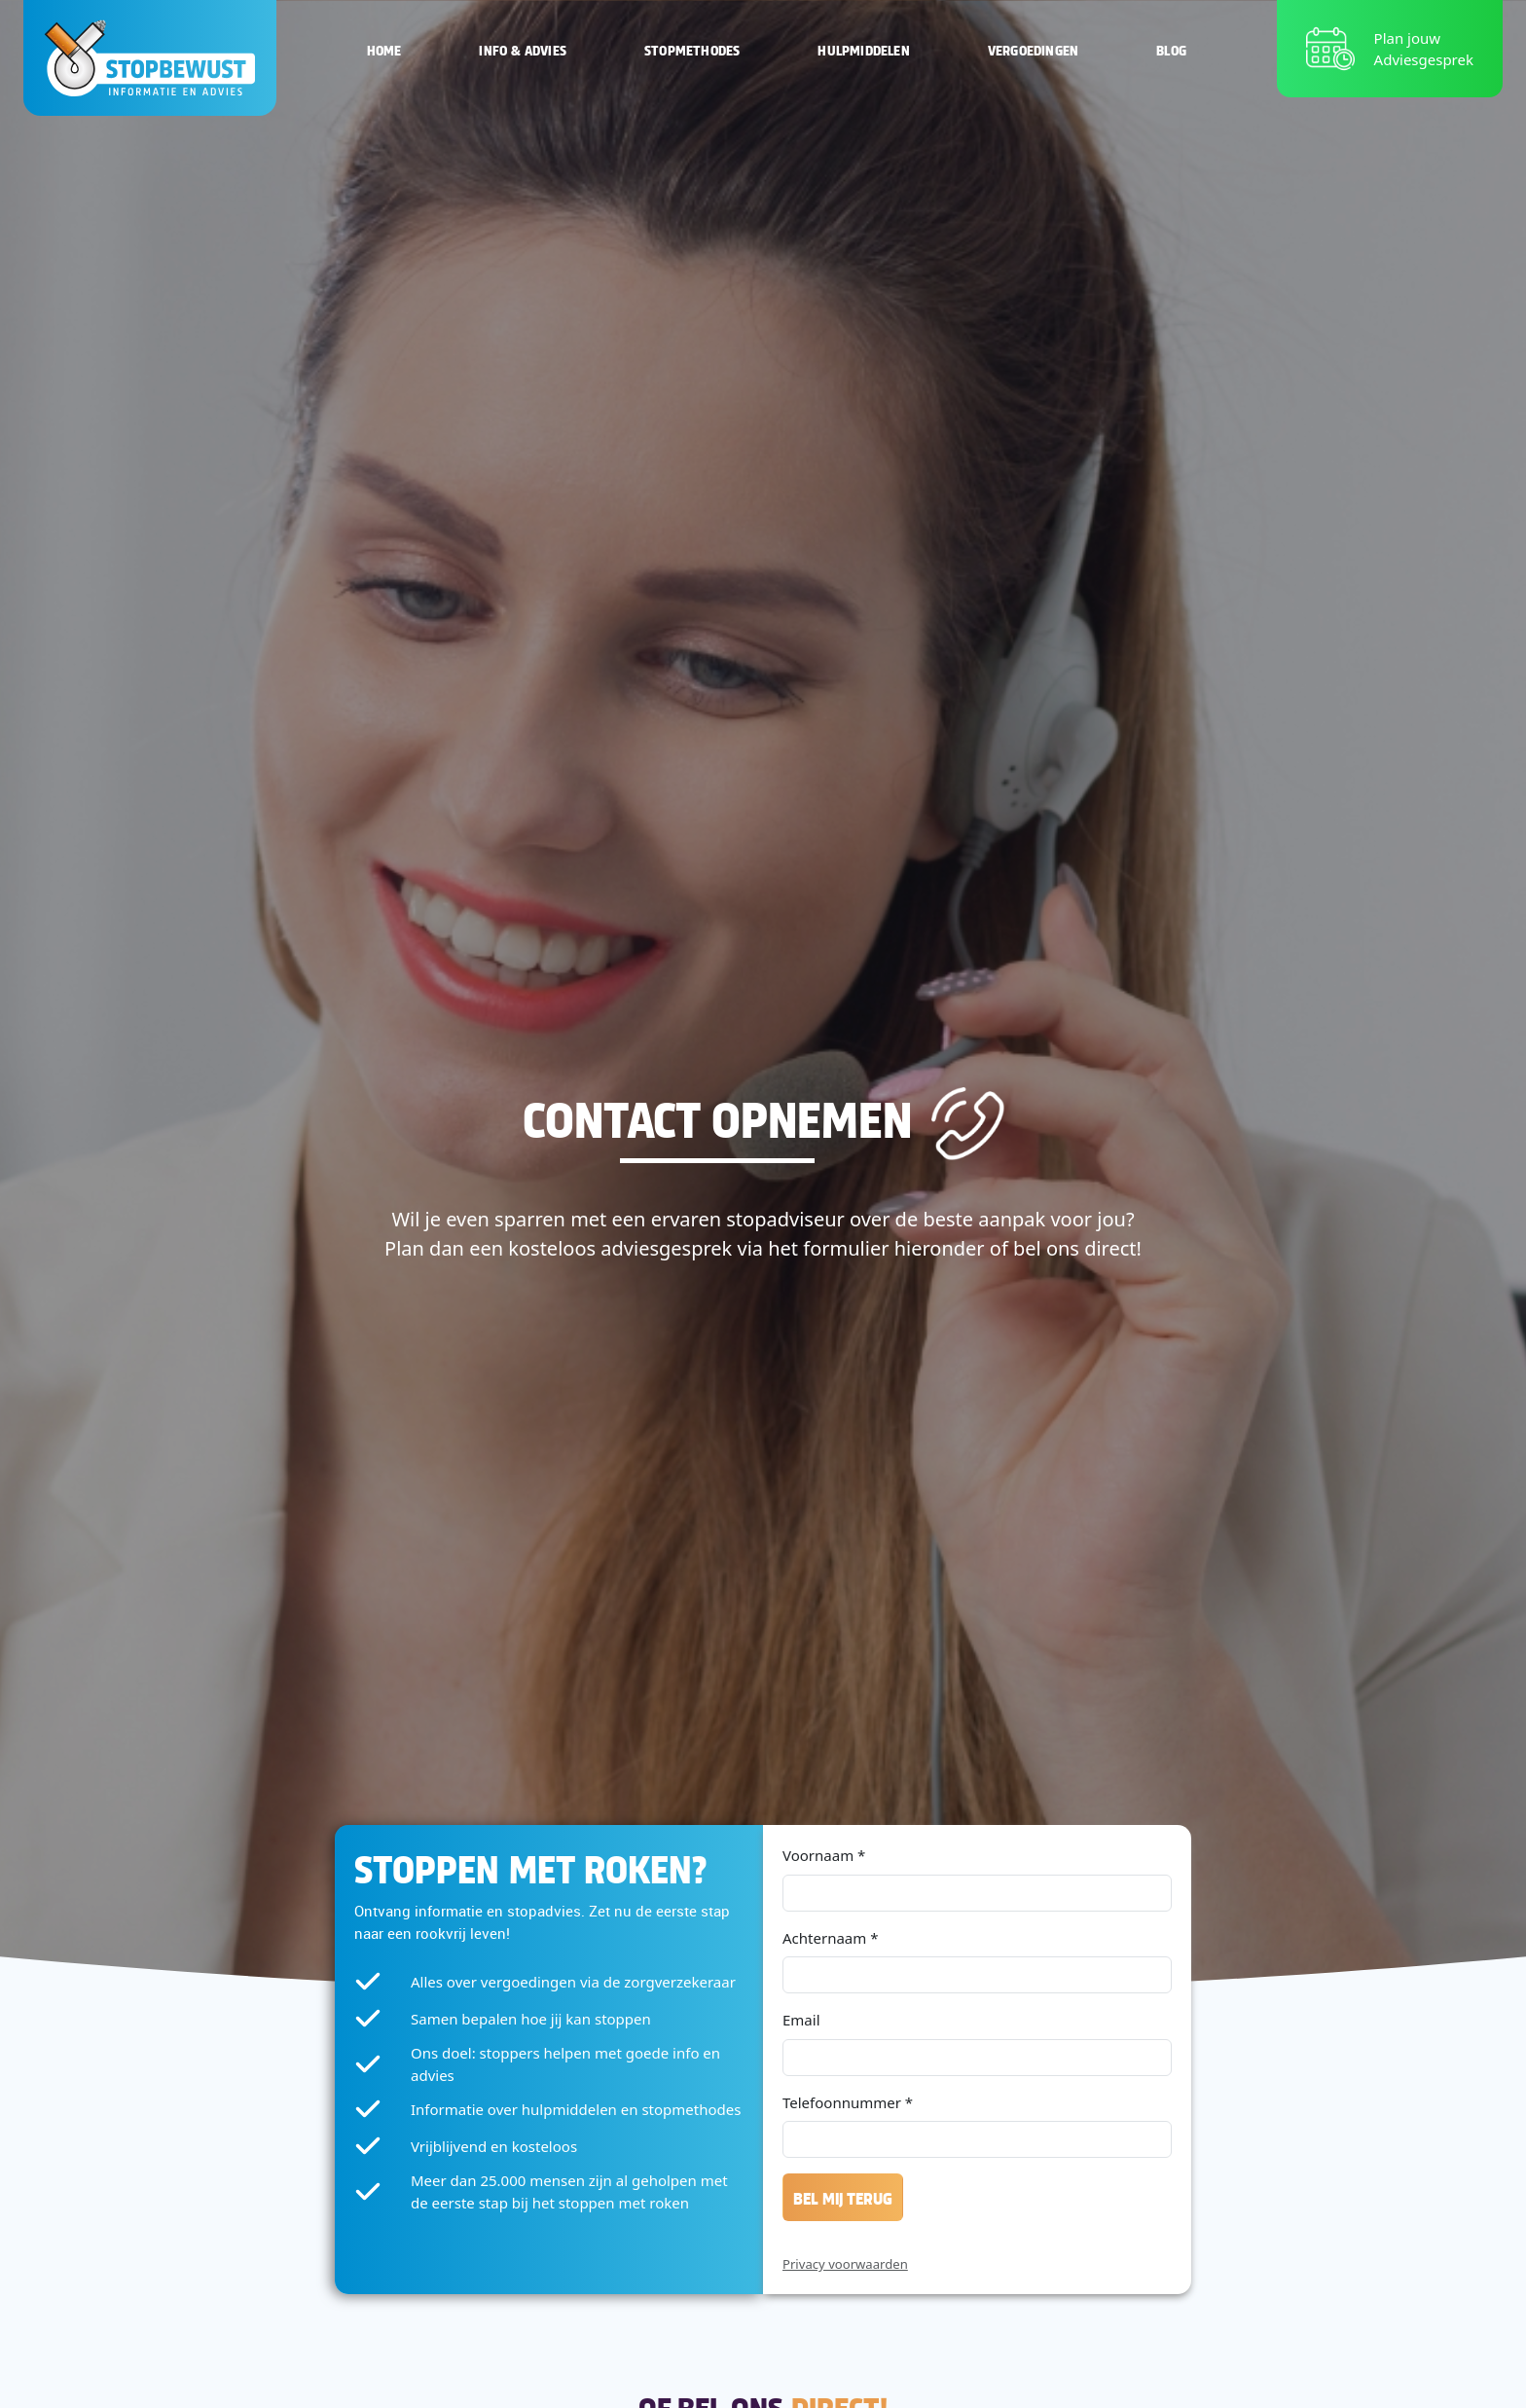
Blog (1171, 49)
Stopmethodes (692, 49)
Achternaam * (830, 1938)
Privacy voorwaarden (845, 2264)
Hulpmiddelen (863, 49)
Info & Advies (522, 49)
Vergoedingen (1033, 49)
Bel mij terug (842, 2197)
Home (384, 49)
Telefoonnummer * (847, 2102)
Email (801, 2019)
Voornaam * (823, 1855)
